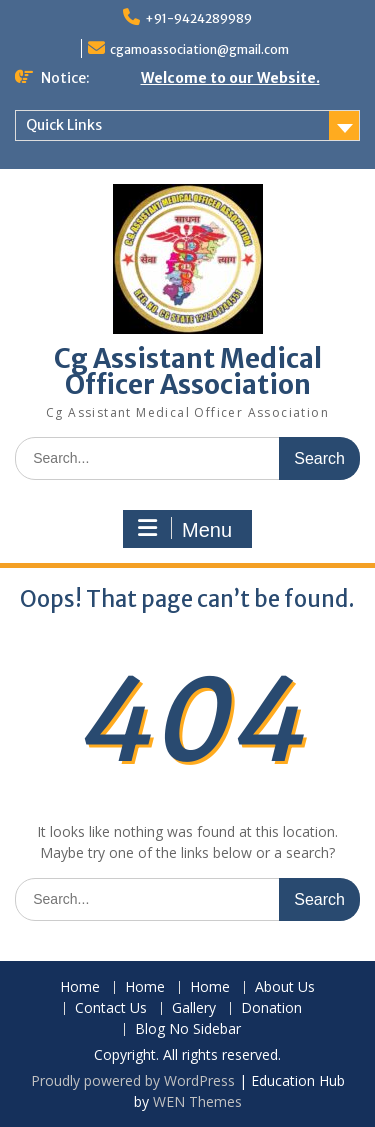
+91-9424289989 (198, 18)
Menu (185, 529)
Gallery (194, 1008)
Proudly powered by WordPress (133, 1080)
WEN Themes (197, 1101)
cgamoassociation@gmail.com (199, 49)
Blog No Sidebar (188, 1029)
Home (80, 987)
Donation (271, 1008)
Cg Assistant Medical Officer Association (188, 371)
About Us (285, 987)
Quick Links (64, 125)
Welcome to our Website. (230, 78)
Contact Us (111, 1008)
